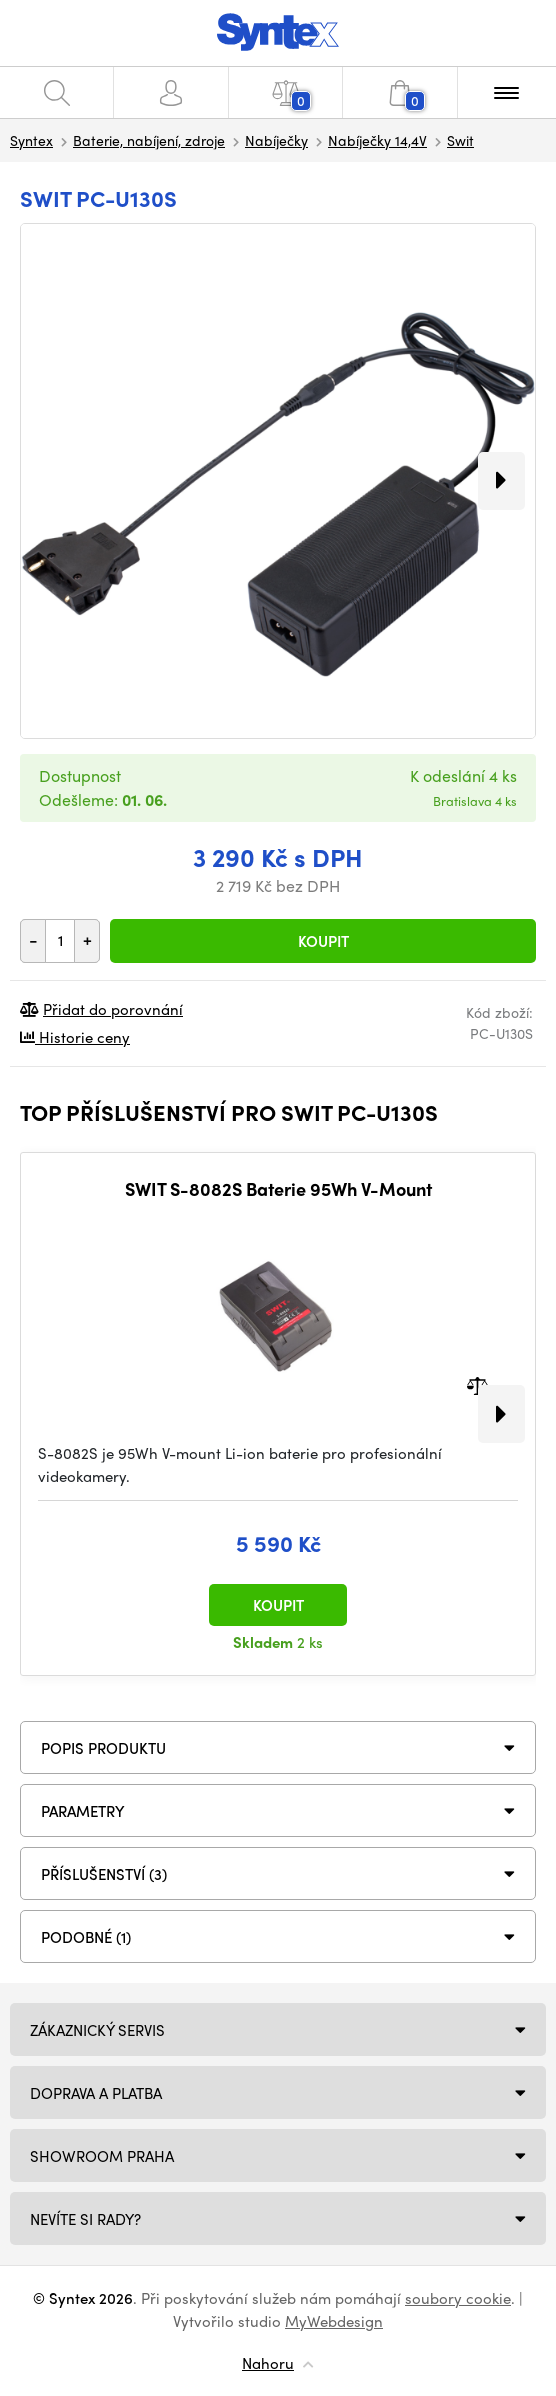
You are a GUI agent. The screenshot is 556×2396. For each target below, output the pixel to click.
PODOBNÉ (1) (86, 1937)
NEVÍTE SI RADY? (85, 2219)
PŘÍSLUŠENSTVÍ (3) (104, 1874)
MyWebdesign (334, 2321)
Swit (460, 140)
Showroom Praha (102, 2156)
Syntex (31, 140)
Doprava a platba (96, 2093)
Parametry (83, 1811)
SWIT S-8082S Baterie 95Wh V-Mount (278, 1189)
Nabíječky (276, 140)
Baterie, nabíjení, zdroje (149, 140)
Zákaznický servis (97, 2030)
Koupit (323, 941)
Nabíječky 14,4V (377, 140)
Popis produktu (103, 1748)
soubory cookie (458, 2298)
